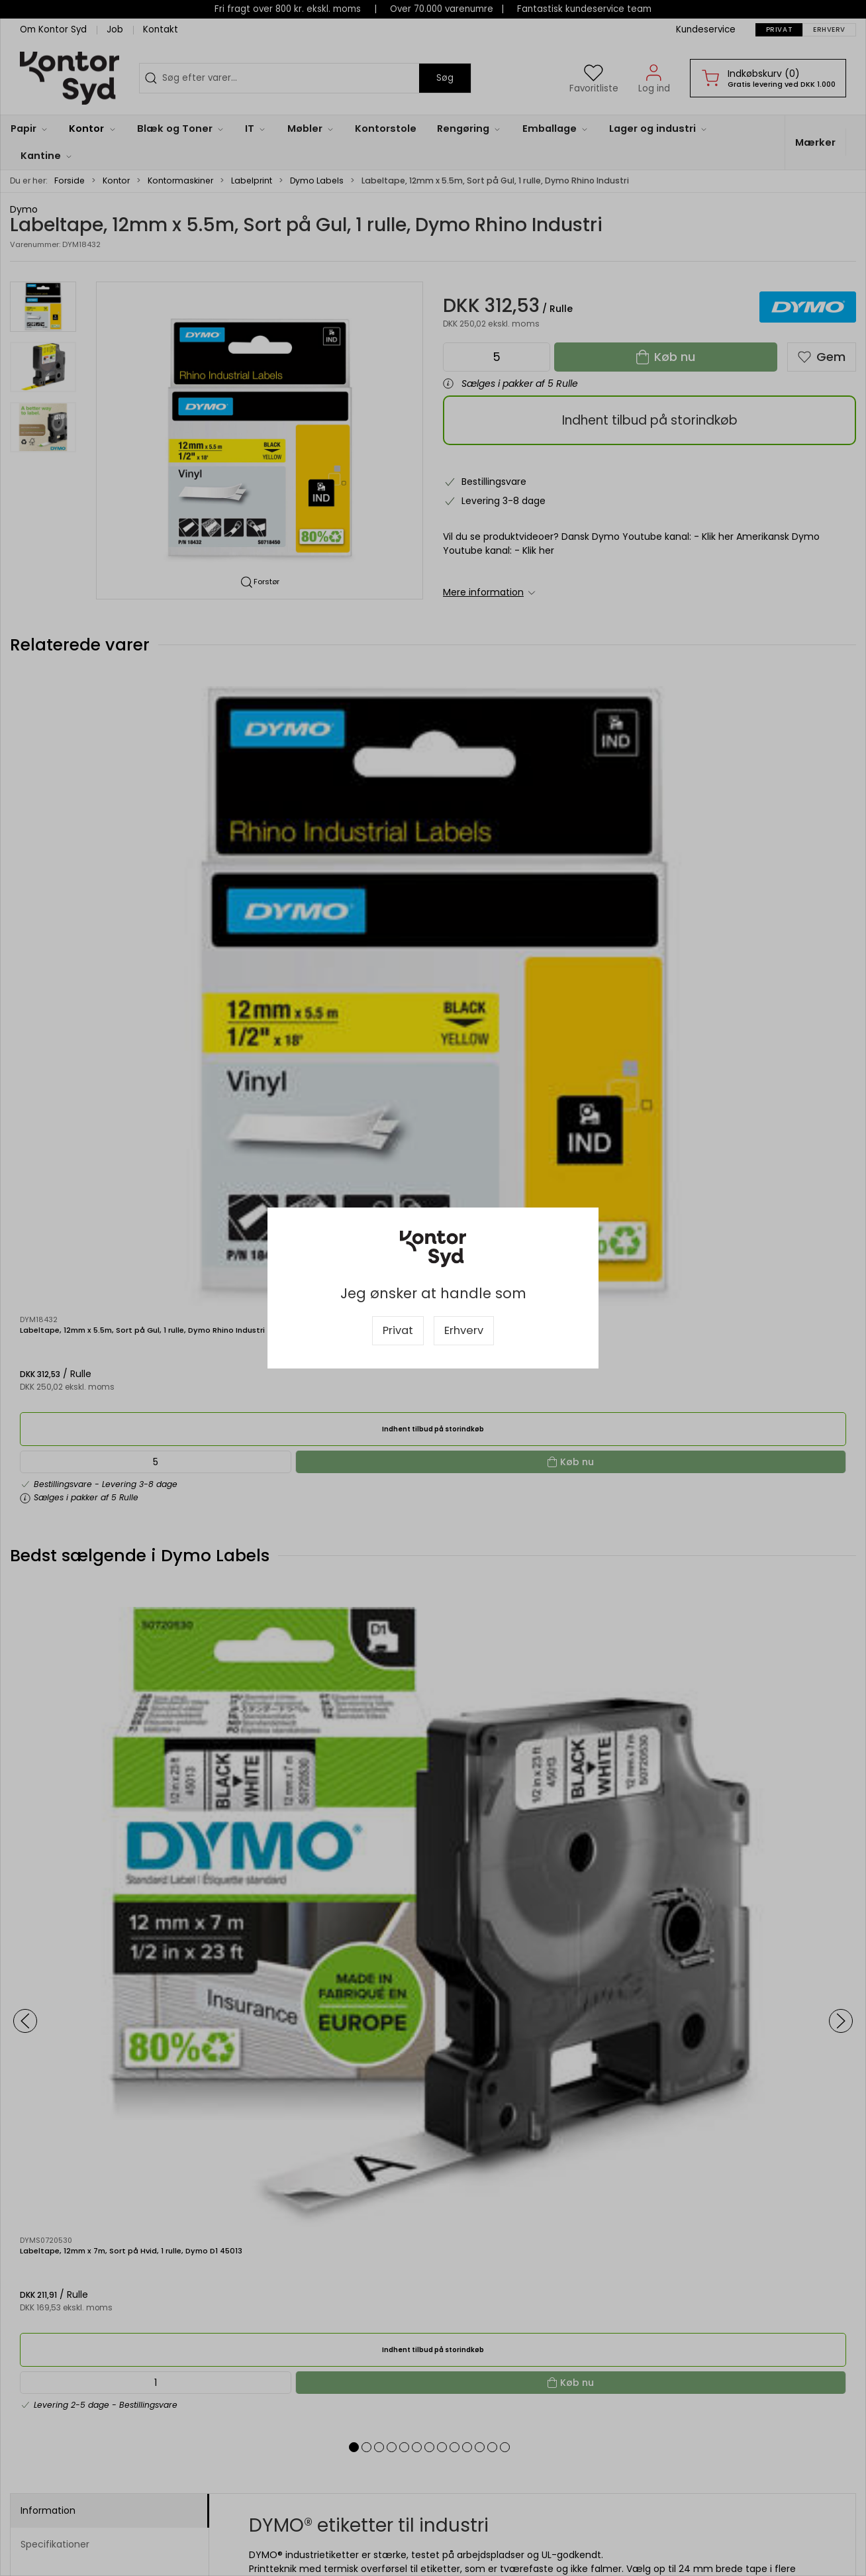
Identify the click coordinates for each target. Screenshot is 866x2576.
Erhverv (463, 1330)
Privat (398, 1330)
